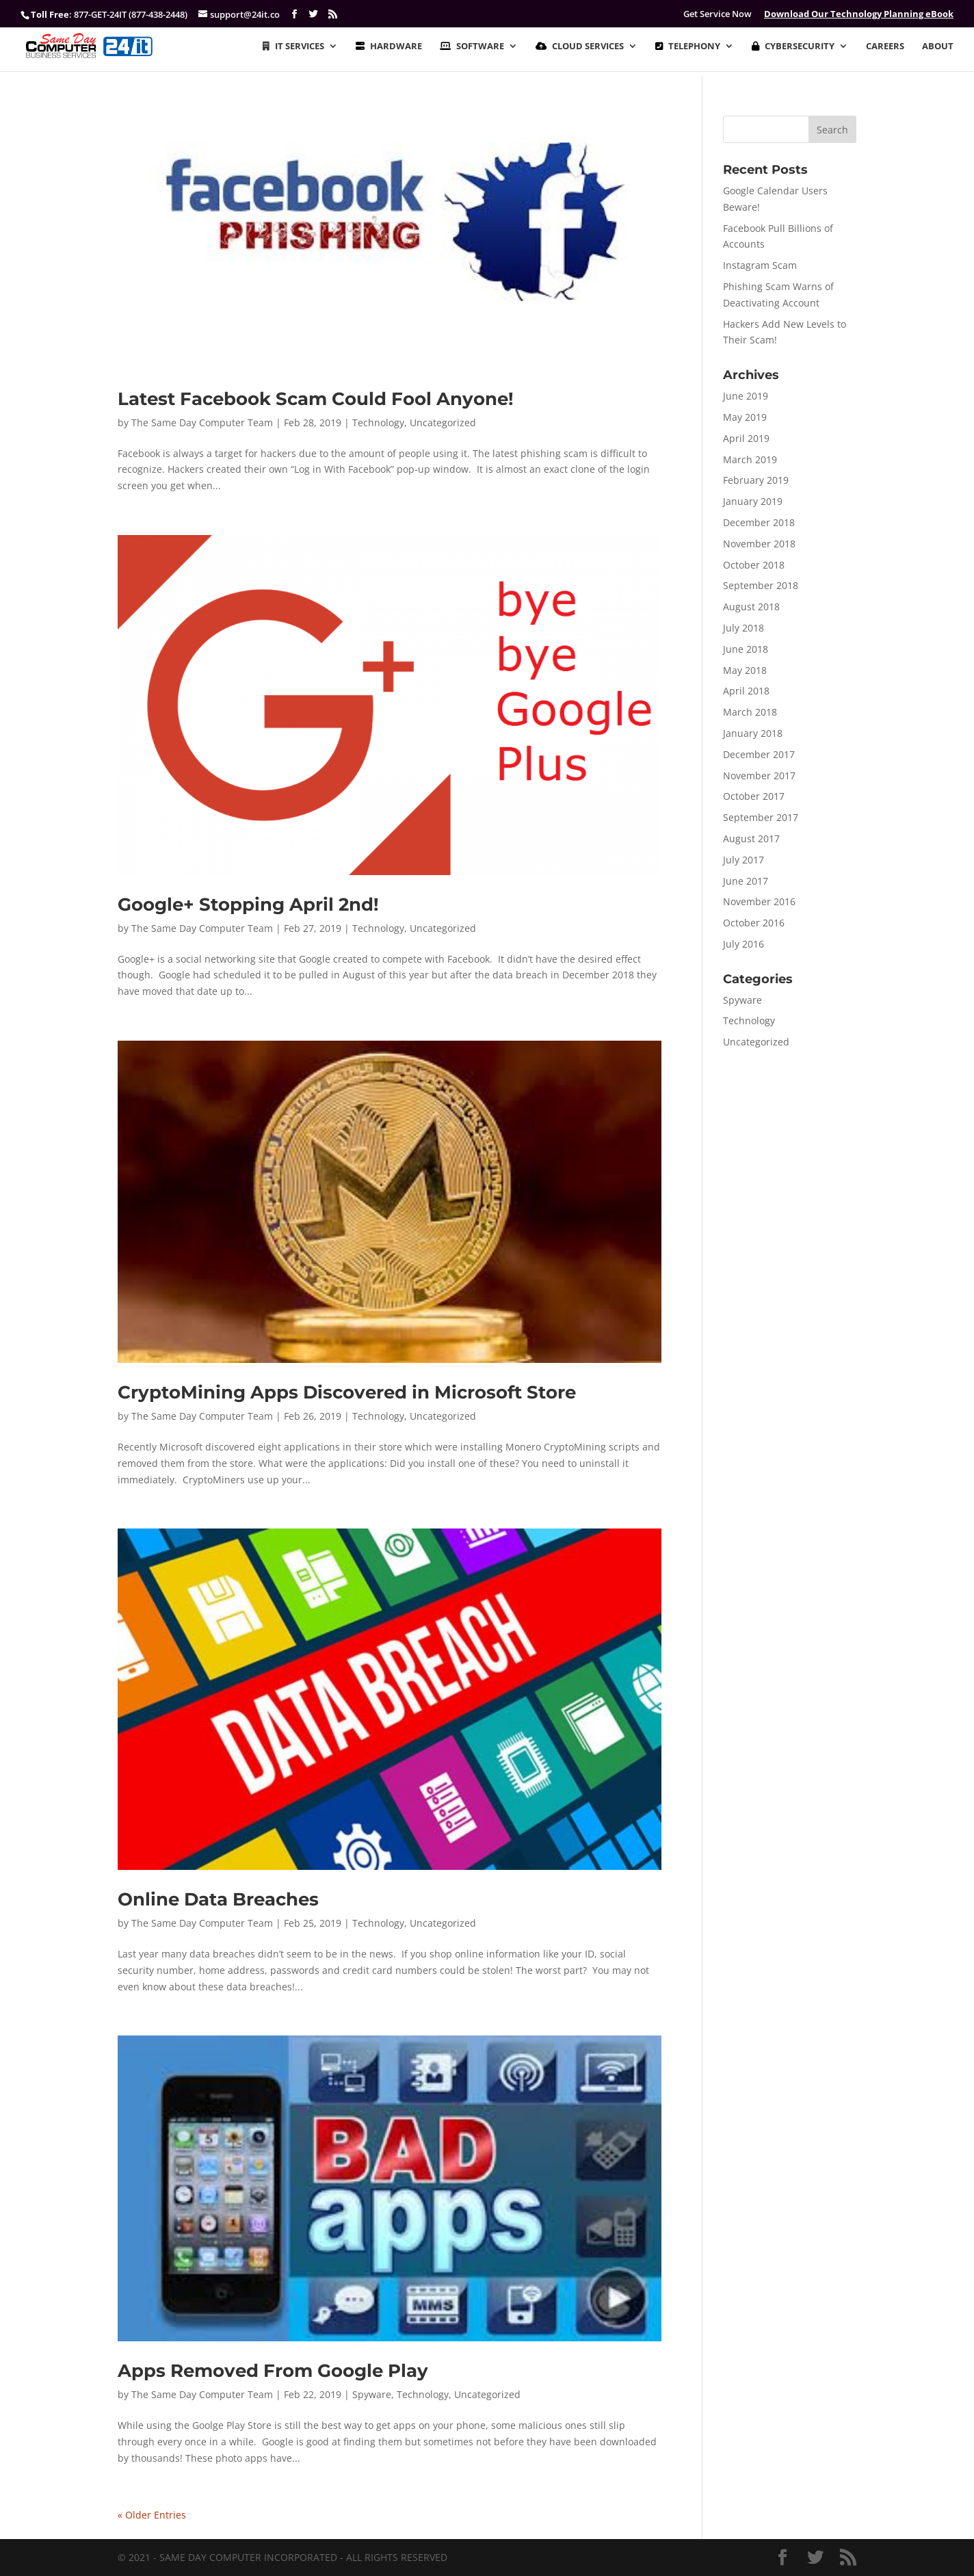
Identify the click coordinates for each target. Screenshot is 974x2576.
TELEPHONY (687, 46)
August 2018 (751, 606)
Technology (378, 422)
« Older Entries (152, 2514)
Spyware (371, 2394)
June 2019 (745, 395)
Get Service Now (717, 14)
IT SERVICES (293, 46)
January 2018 (752, 733)
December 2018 (759, 522)
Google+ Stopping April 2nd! (248, 904)
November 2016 (759, 901)
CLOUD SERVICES (580, 46)
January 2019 (752, 501)
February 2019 (756, 479)
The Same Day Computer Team (202, 422)
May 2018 (745, 670)
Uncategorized (443, 422)
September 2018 (760, 585)
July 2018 (743, 627)
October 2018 (754, 564)
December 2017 (759, 754)
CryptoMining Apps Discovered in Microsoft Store (347, 1392)
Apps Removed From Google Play (273, 2371)
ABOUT (937, 46)
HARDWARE (389, 46)
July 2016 (743, 943)
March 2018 (750, 711)
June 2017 (745, 880)
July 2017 (743, 859)
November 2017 (759, 775)
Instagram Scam (760, 265)
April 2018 (746, 690)
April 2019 (746, 438)
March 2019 (750, 459)
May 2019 (745, 417)
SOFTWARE (472, 46)
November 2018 (759, 543)
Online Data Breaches (218, 1899)
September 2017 (760, 817)
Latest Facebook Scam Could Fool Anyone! (316, 399)
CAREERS (885, 46)
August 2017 (751, 838)
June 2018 (745, 648)
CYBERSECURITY (793, 46)
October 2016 (754, 922)
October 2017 (754, 796)
